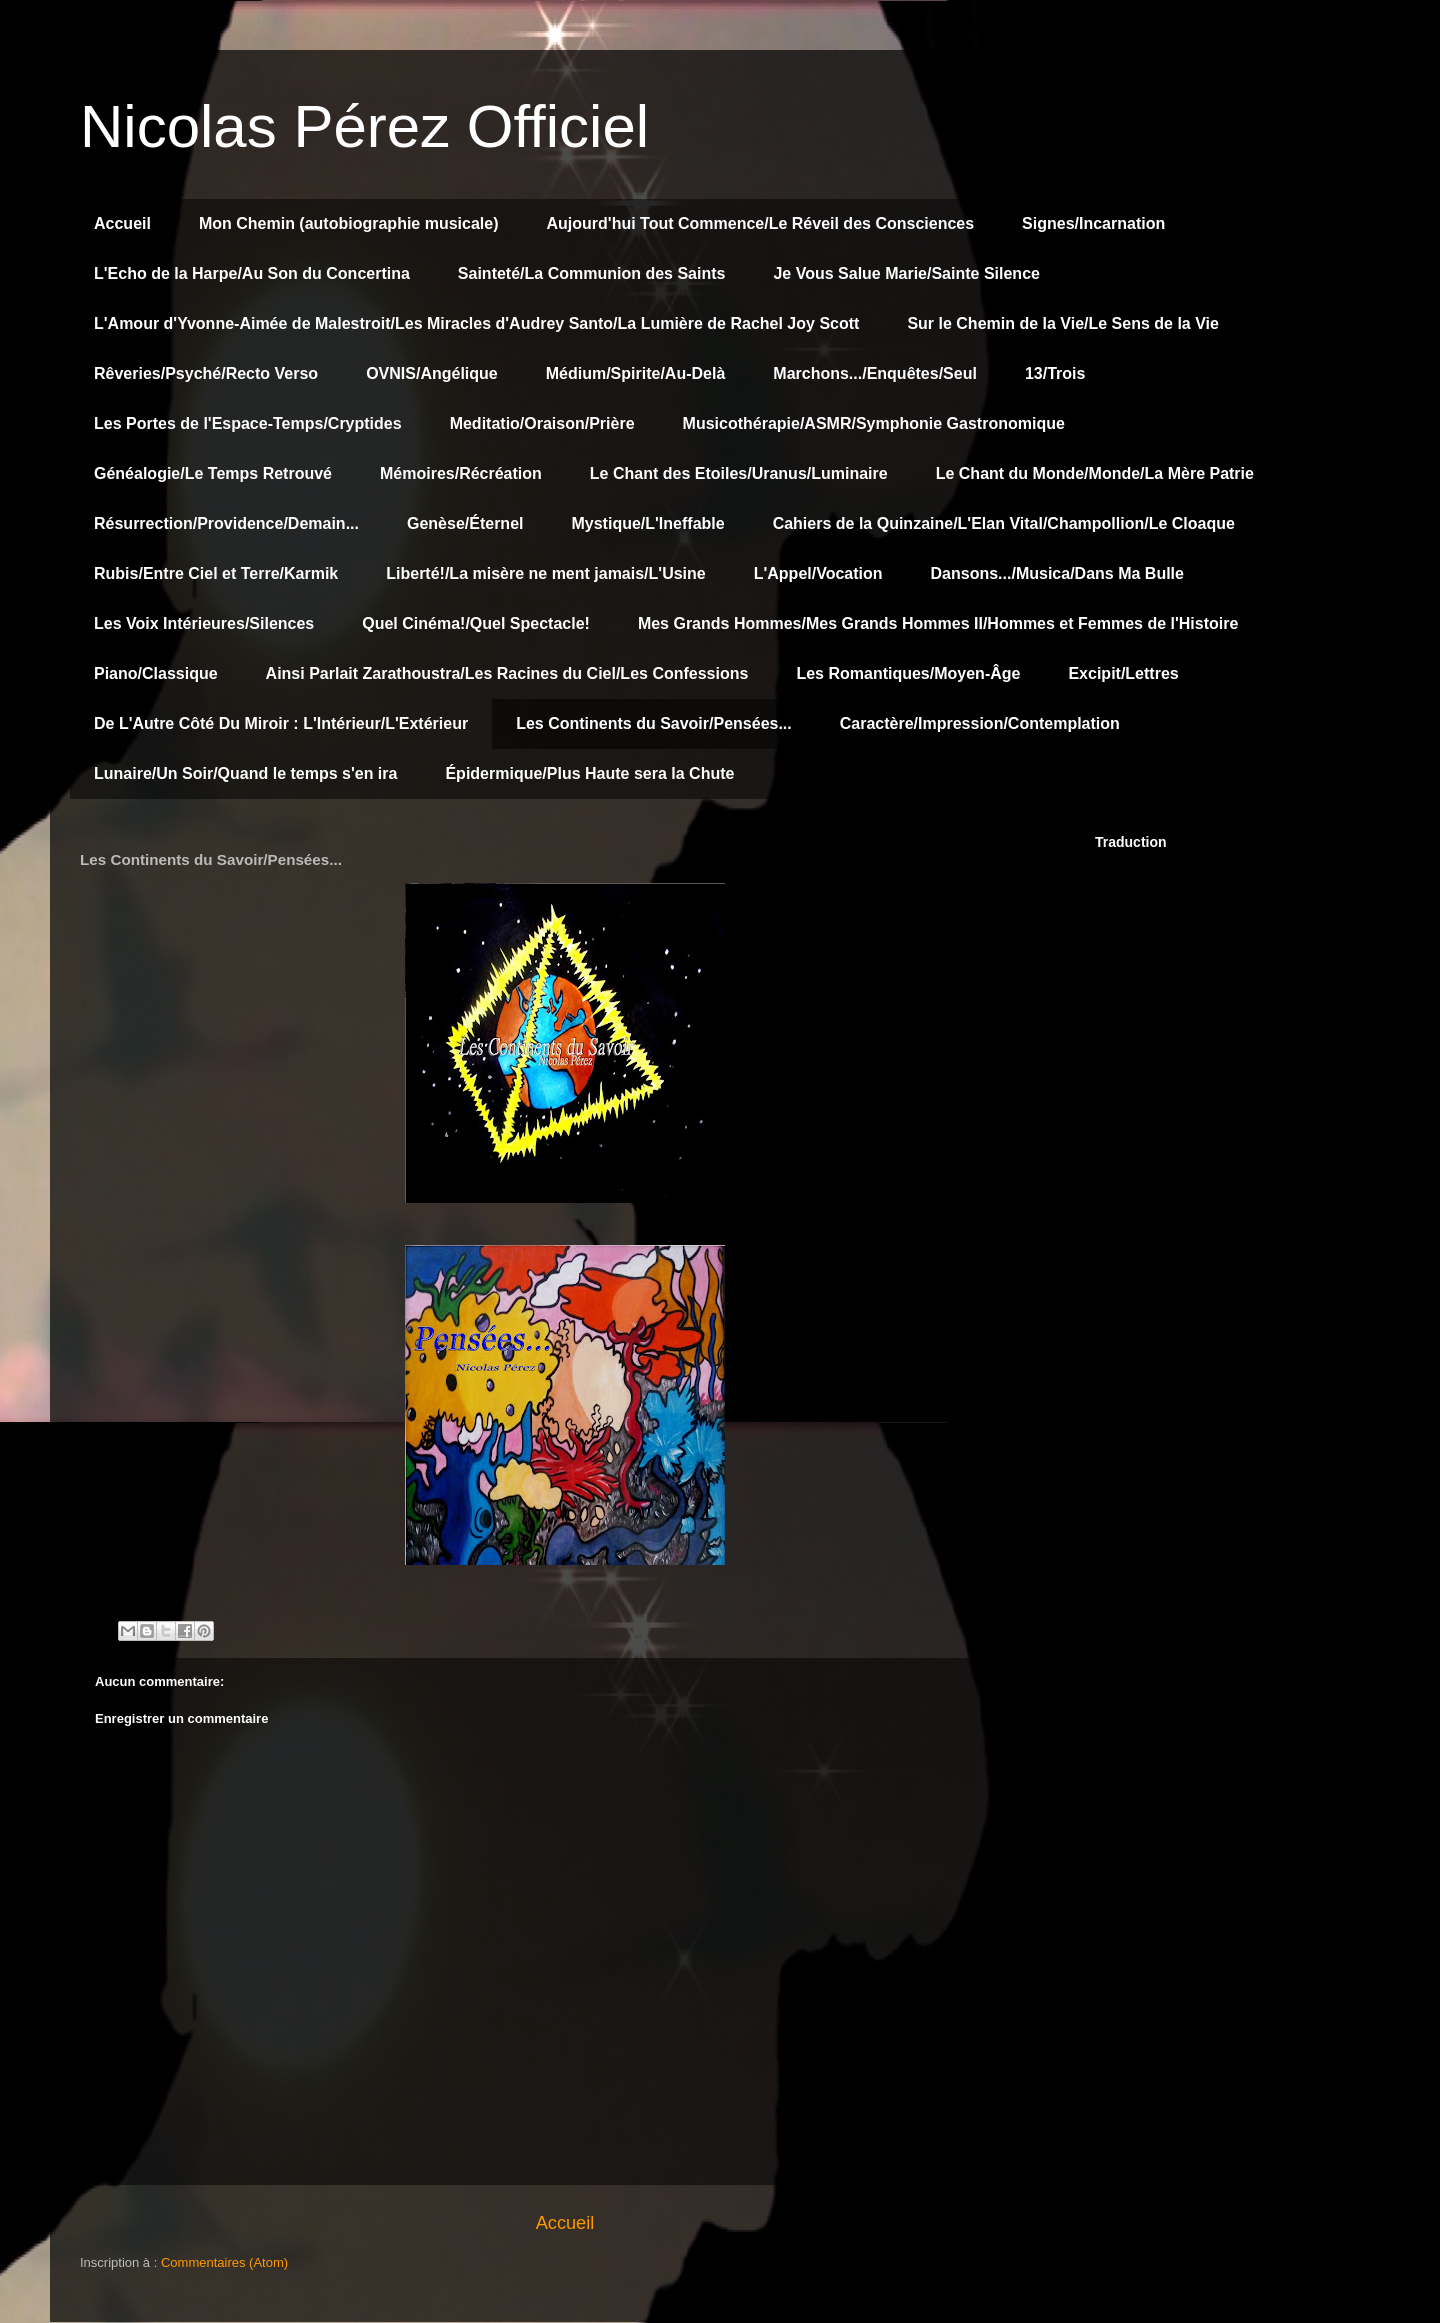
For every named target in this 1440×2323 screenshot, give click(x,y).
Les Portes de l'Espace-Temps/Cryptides (248, 423)
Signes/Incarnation (1093, 223)
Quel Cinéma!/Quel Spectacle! (476, 623)
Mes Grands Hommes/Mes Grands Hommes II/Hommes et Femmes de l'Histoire (938, 623)
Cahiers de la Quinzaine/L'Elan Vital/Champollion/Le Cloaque (1004, 523)
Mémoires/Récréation (461, 473)
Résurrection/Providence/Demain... (226, 523)
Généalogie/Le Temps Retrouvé (213, 473)
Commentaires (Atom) (224, 2262)
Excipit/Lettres (1123, 673)
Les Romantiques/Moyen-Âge (908, 673)
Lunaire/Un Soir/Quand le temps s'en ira (245, 773)
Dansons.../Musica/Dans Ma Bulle (1057, 573)
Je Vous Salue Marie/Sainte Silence (906, 273)
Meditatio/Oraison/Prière (542, 423)
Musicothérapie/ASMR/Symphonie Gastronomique (874, 423)
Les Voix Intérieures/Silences (204, 623)
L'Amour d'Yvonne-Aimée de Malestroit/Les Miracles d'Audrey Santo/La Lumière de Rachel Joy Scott (476, 323)
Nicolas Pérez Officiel (364, 126)
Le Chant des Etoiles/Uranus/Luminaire (739, 473)
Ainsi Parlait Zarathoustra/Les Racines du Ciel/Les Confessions (507, 673)
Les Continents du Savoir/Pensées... (654, 723)
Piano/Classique (156, 673)
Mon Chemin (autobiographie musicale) (349, 223)
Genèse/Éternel (465, 523)
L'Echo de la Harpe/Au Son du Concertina (252, 273)
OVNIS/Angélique (432, 373)
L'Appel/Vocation (818, 573)
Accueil (122, 223)
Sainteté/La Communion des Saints (592, 273)
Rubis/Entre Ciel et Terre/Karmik (216, 573)
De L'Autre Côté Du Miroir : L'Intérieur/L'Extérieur (281, 723)
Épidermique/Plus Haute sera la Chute (589, 773)
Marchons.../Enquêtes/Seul (875, 373)
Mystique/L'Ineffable (647, 523)
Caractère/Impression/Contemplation (980, 723)
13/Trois (1055, 373)
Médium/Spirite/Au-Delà (636, 373)
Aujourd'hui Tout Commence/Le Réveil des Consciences (761, 223)
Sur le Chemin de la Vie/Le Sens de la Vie (1063, 323)
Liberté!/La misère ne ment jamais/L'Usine (545, 573)
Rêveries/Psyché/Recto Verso (206, 373)
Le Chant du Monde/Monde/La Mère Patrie (1095, 473)
